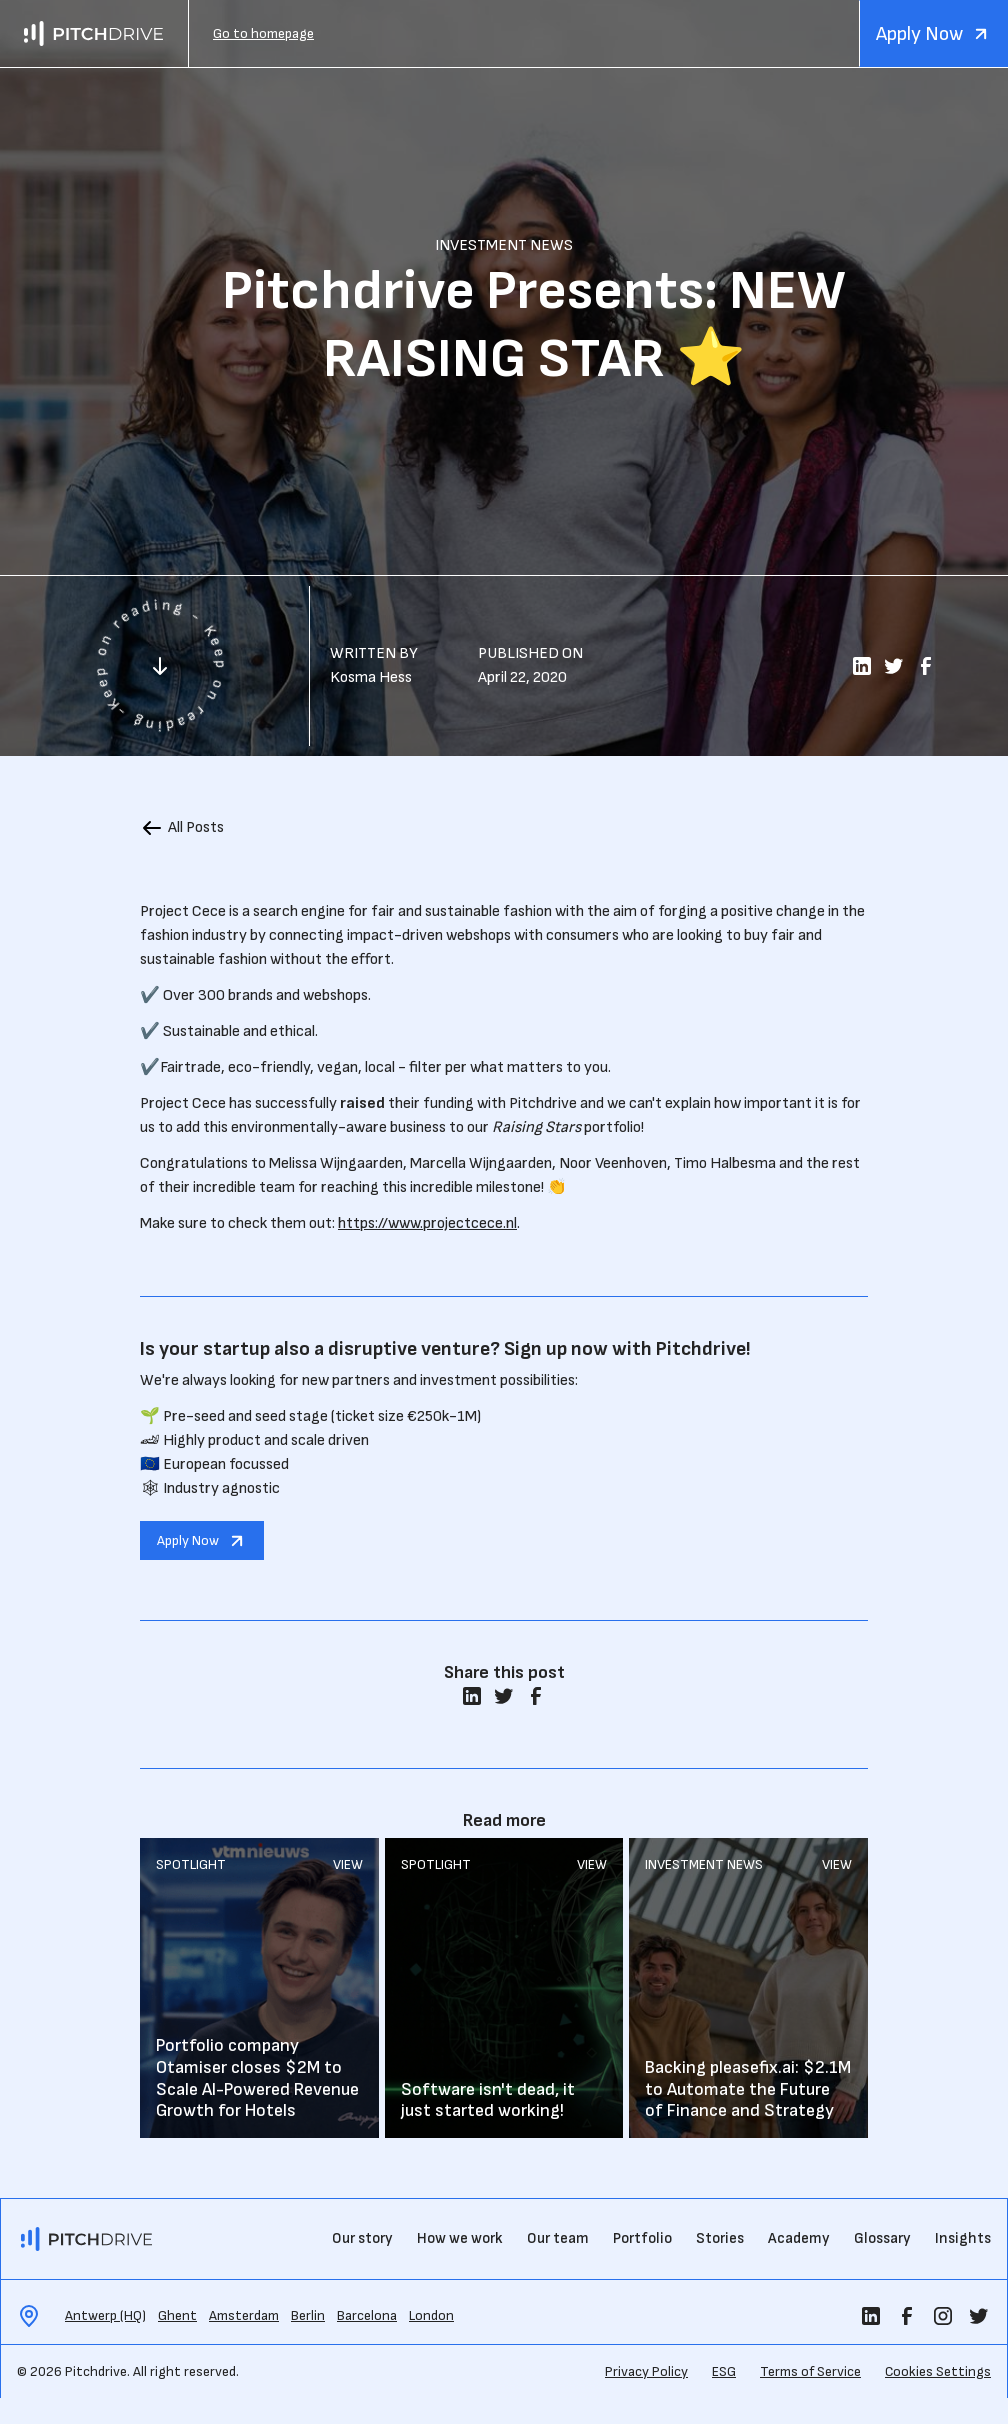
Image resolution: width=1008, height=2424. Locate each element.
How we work (460, 2238)
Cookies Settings (938, 2371)
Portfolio (642, 2238)
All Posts (196, 827)
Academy (799, 2238)
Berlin (308, 2315)
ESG (724, 2371)
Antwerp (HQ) (105, 2315)
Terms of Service (810, 2371)
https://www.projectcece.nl (427, 1223)
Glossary (882, 2238)
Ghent (177, 2315)
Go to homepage (263, 33)
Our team (558, 2238)
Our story (362, 2238)
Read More (259, 1988)
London (431, 2315)
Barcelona (367, 2315)
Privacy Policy (646, 2371)
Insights (963, 2238)
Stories (720, 2238)
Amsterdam (244, 2315)
